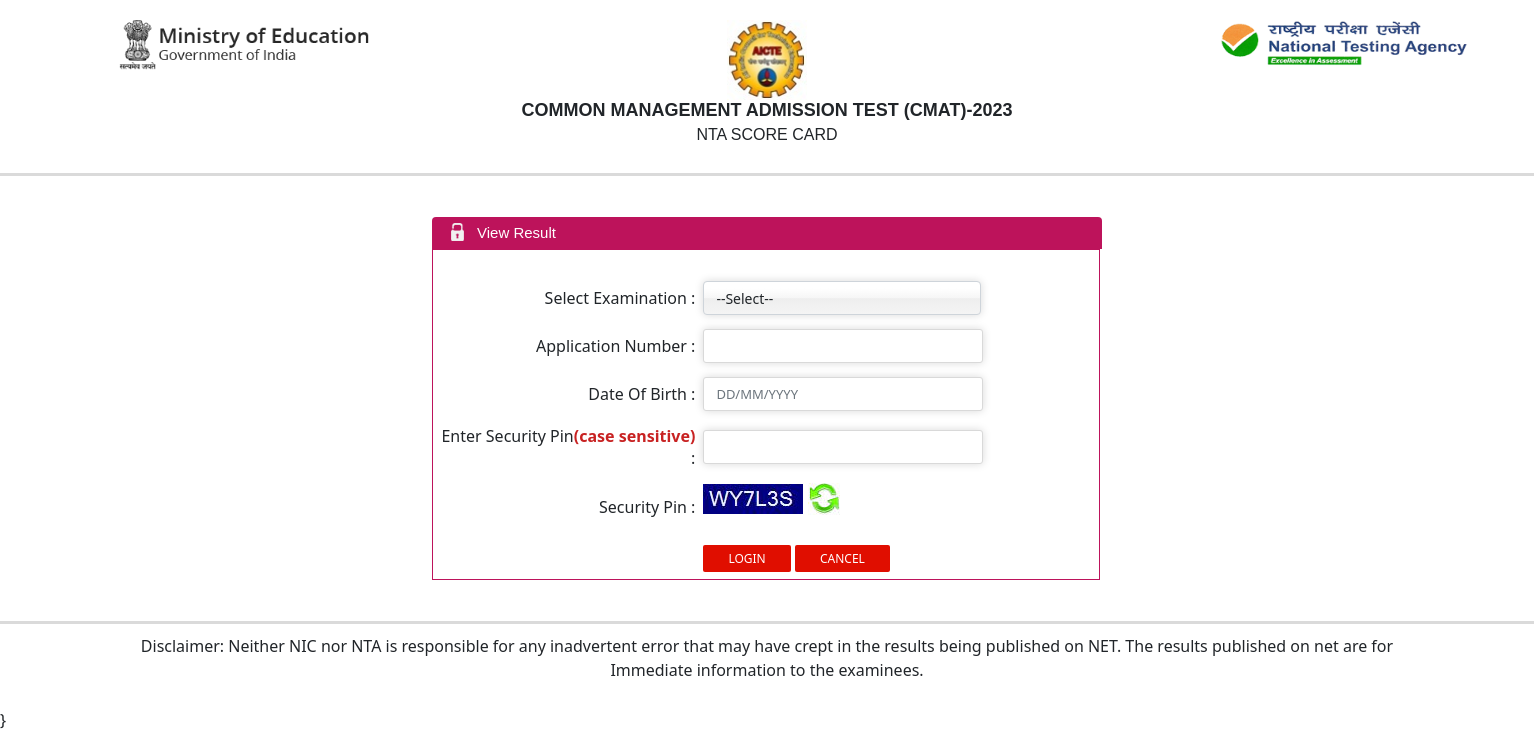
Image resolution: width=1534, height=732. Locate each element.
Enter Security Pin (507, 436)
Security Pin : (647, 507)
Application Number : (615, 346)
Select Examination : (620, 298)
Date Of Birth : (641, 394)
